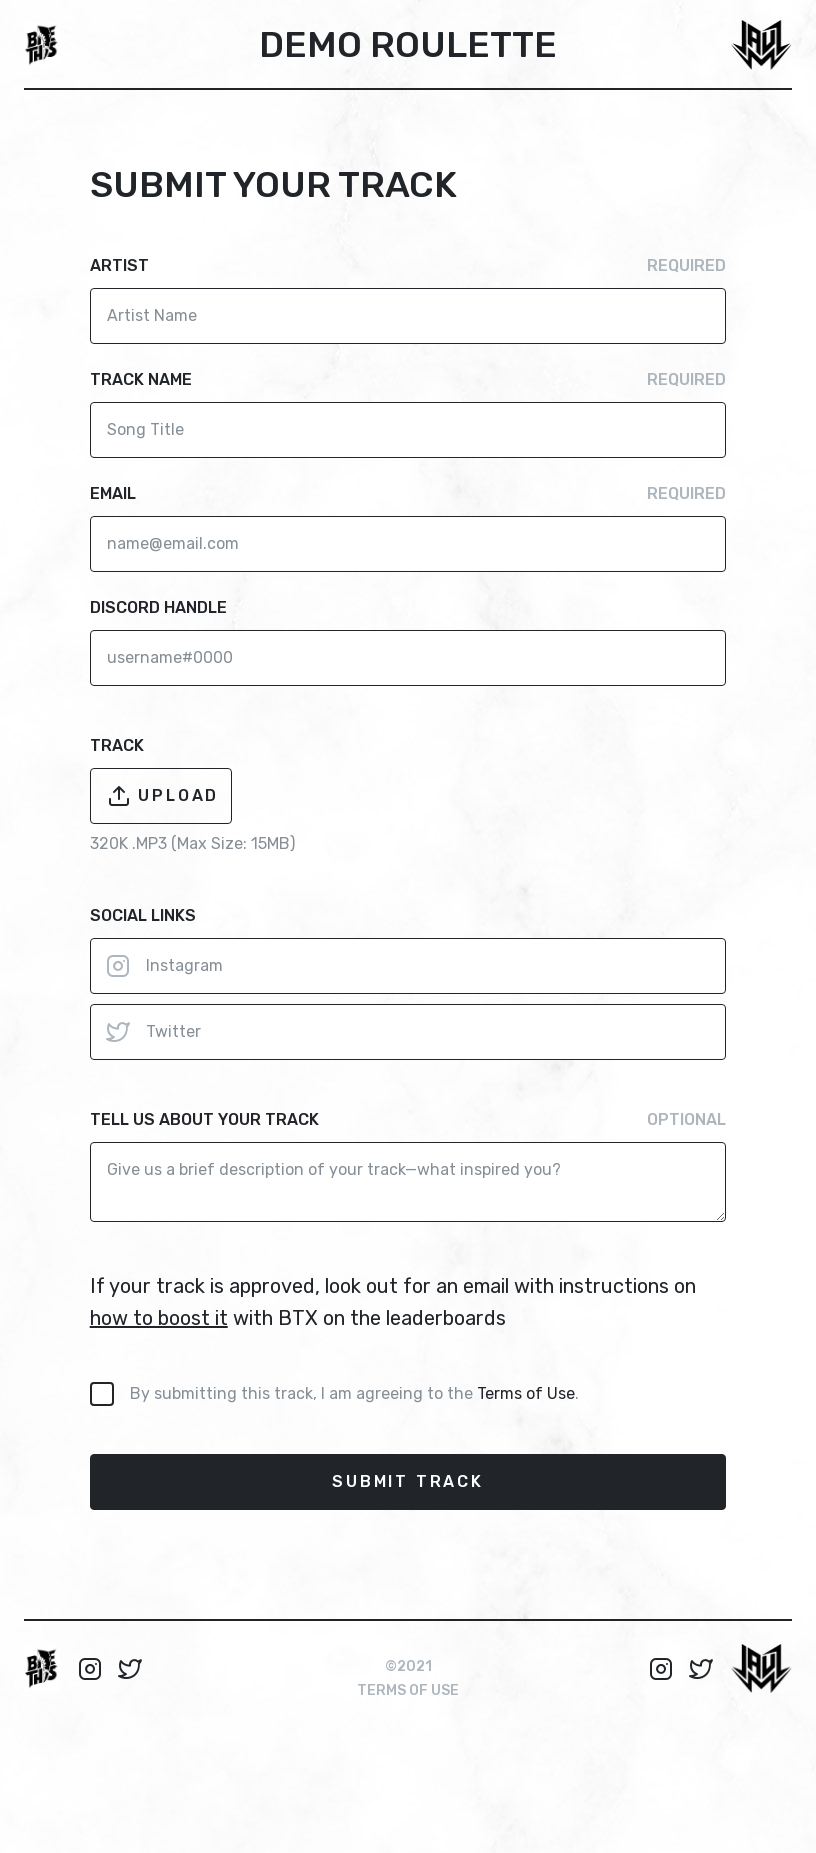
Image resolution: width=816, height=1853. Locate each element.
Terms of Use (526, 1393)
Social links (143, 915)
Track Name (408, 380)
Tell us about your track (408, 1120)
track (117, 745)
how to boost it (159, 1318)
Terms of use (408, 1690)
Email (408, 494)
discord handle (158, 607)
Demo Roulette (408, 44)
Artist (408, 266)
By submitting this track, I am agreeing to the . (354, 1393)
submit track (408, 1481)
